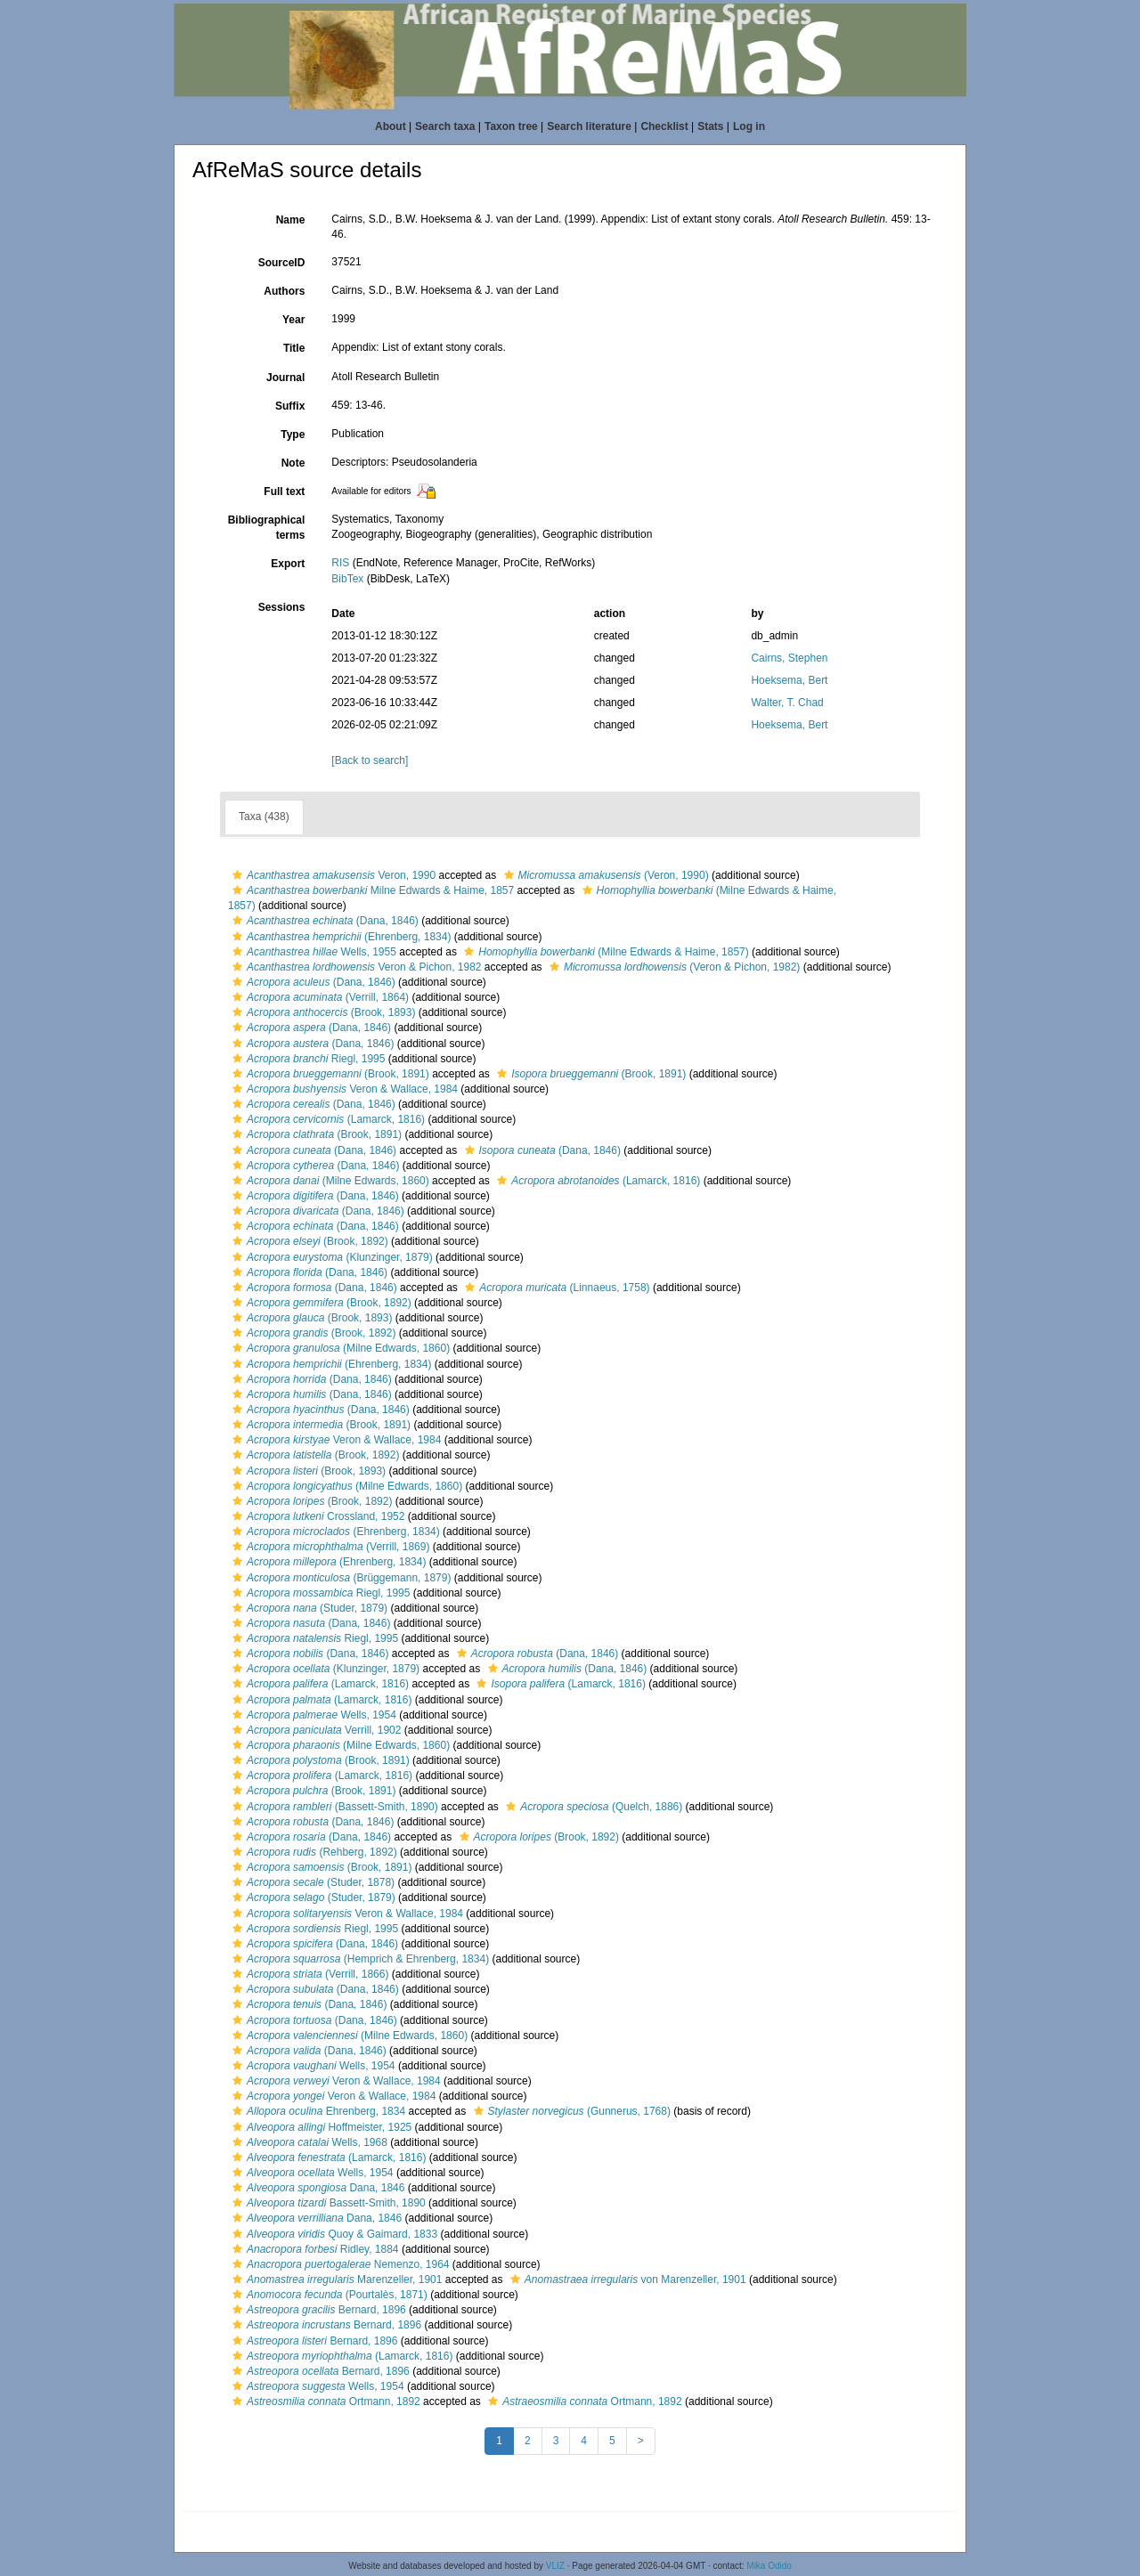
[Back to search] (369, 760)
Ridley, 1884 (313, 2249)
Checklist (664, 126)
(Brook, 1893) (321, 1012)
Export (288, 563)
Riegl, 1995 (306, 1058)
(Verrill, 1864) (318, 997)
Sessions (281, 607)
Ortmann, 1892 (324, 2401)
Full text (284, 491)
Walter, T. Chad (787, 702)
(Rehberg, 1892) (312, 1852)
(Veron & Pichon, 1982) (672, 967)
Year (293, 319)
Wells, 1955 (312, 952)
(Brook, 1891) (328, 1074)
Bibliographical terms (266, 527)
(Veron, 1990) (604, 875)
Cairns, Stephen (789, 658)
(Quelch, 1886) (591, 1806)
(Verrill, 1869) (328, 1546)
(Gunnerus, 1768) (570, 2111)
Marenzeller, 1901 (335, 2279)
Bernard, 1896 (317, 2310)
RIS (340, 563)
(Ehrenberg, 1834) (339, 936)
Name (290, 220)
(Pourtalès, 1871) (328, 2294)
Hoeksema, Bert (789, 680)
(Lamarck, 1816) (326, 1119)
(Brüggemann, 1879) (339, 1578)
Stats (710, 126)
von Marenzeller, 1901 (626, 2279)
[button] (237, 875)
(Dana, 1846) (323, 920)
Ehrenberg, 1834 (316, 2111)
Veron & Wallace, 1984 (343, 1089)
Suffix (290, 406)
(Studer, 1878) (311, 1882)
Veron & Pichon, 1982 (355, 967)
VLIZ (555, 2566)
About (390, 126)
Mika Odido (769, 2566)
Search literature (589, 126)
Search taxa (445, 126)
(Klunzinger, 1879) (330, 1257)
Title (294, 348)
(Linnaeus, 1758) (554, 1287)
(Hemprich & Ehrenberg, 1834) (358, 1959)
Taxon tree (511, 126)
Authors (284, 291)
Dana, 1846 (316, 2188)
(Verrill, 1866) (308, 1974)
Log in (749, 126)
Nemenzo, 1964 (339, 2264)
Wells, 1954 (312, 1715)
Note (293, 463)
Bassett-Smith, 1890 (327, 2203)
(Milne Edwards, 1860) (328, 1180)
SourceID (281, 262)
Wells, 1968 (307, 2142)
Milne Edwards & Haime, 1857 (371, 890)
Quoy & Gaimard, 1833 (332, 2234)
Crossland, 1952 (316, 1516)
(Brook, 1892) (308, 1241)
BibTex (347, 579)
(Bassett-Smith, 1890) (333, 1806)
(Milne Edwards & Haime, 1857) (604, 952)
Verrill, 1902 (314, 1730)
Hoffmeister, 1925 (319, 2127)
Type (293, 434)
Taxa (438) (264, 816)
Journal (285, 377)
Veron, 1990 (332, 875)
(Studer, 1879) (307, 1608)
